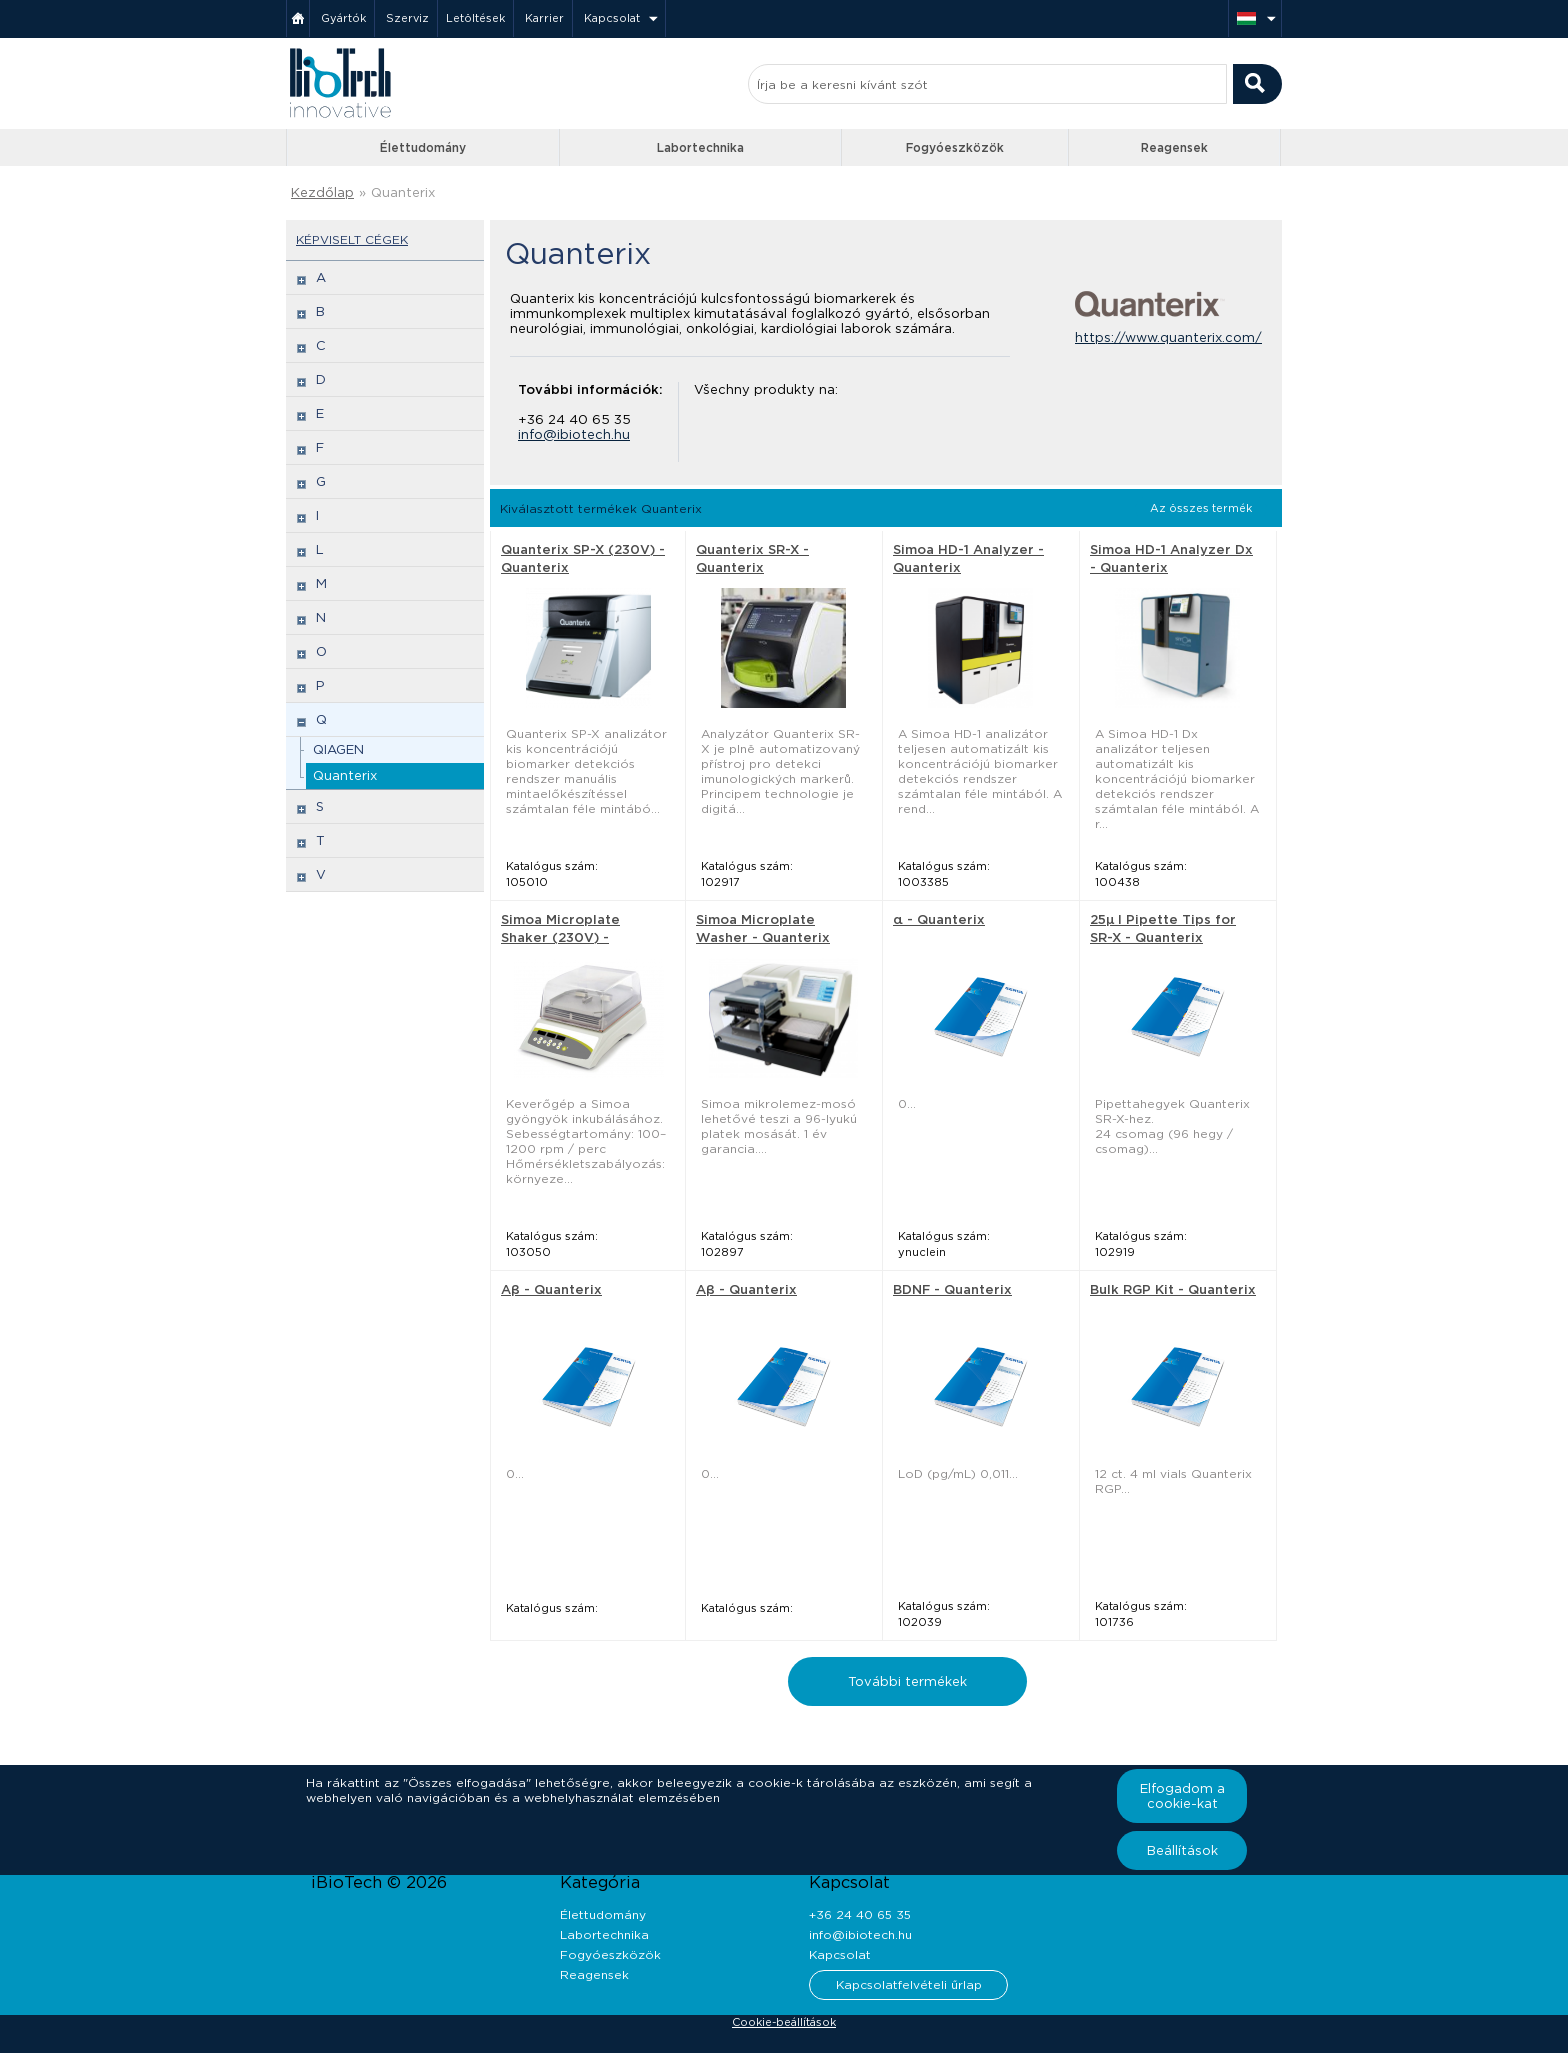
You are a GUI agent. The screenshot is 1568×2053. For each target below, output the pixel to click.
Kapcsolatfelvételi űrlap (909, 1984)
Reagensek (1174, 147)
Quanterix (403, 192)
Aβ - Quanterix (551, 1289)
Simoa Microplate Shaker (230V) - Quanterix (560, 937)
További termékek (907, 1681)
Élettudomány (423, 147)
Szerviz (407, 18)
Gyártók (343, 18)
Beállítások (1182, 1850)
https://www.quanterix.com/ (1168, 337)
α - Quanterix (939, 919)
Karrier (544, 18)
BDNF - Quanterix (952, 1289)
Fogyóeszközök (955, 147)
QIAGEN (338, 749)
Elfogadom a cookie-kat (1182, 1796)
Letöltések (475, 18)
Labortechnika (700, 147)
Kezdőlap (322, 192)
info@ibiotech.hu (574, 434)
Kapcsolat (612, 18)
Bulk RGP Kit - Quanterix (1173, 1289)
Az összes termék (1201, 508)
